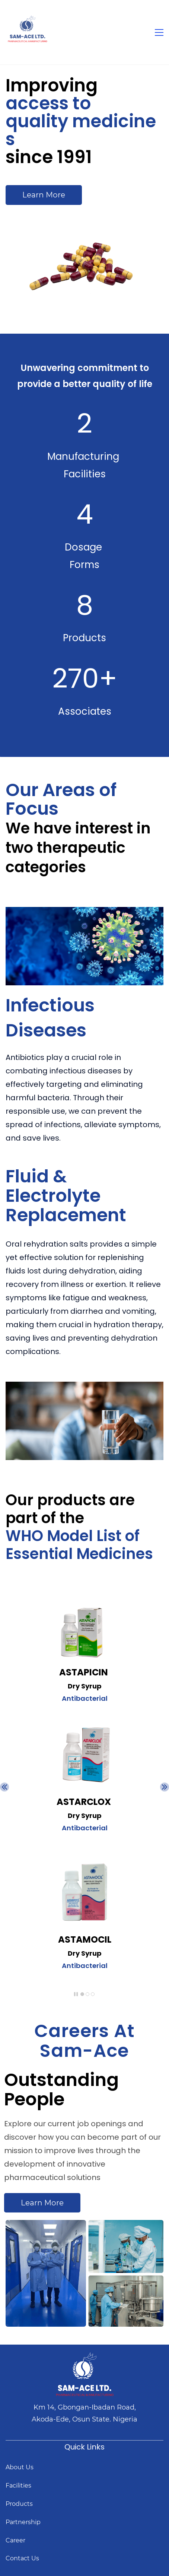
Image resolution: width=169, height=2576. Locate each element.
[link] (84, 1688)
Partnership (23, 2522)
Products (19, 2503)
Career (15, 2540)
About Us (20, 2467)
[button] (4, 1787)
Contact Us (22, 2558)
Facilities (18, 2485)
